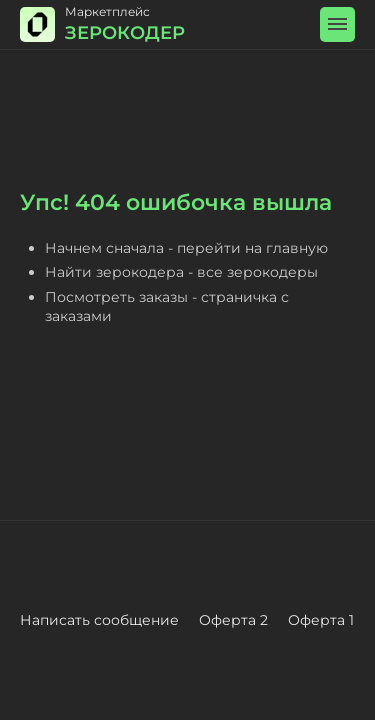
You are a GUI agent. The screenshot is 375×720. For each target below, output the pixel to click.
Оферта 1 (321, 620)
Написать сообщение (99, 620)
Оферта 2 (233, 620)
